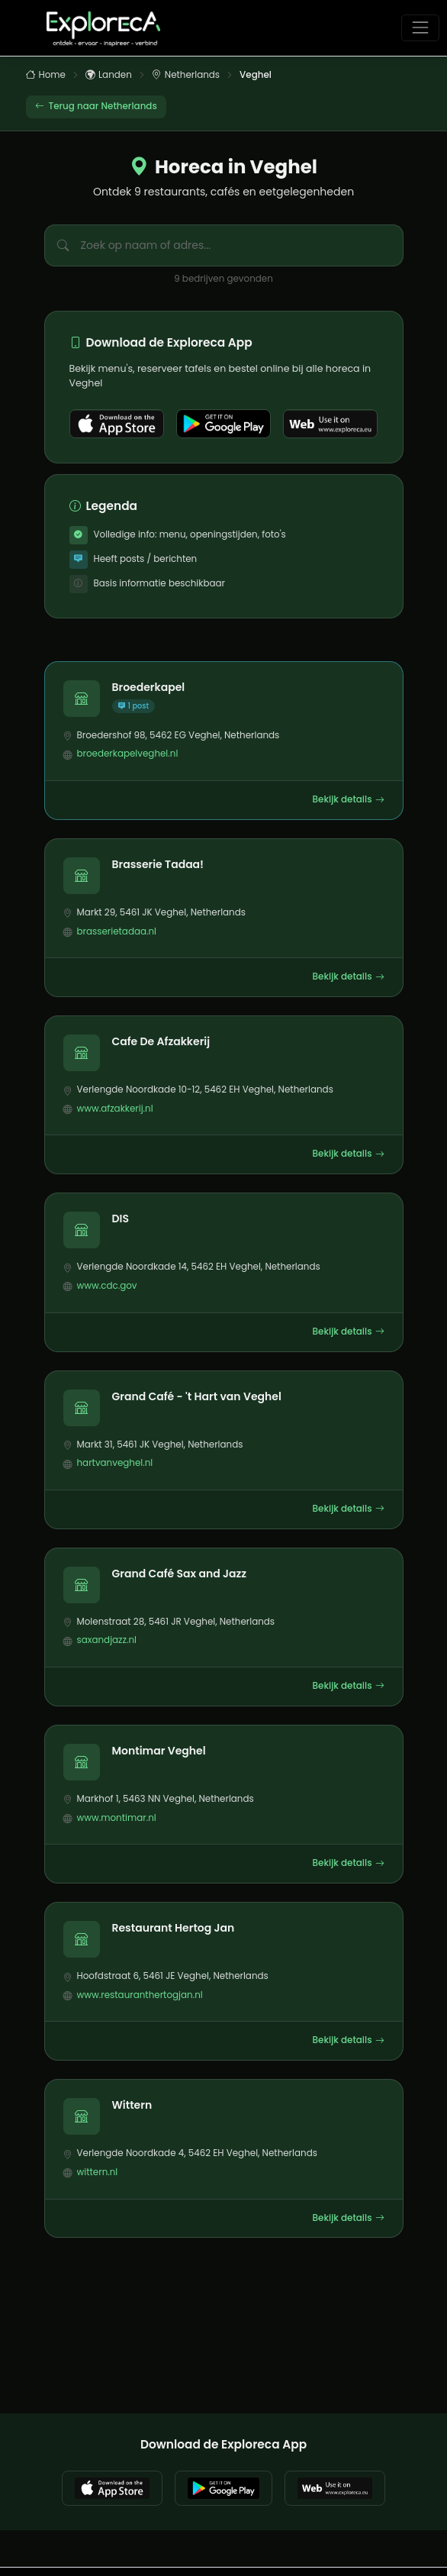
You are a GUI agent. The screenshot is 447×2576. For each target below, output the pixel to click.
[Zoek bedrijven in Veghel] (242, 245)
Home (46, 76)
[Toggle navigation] (420, 28)
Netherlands (186, 76)
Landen (108, 76)
